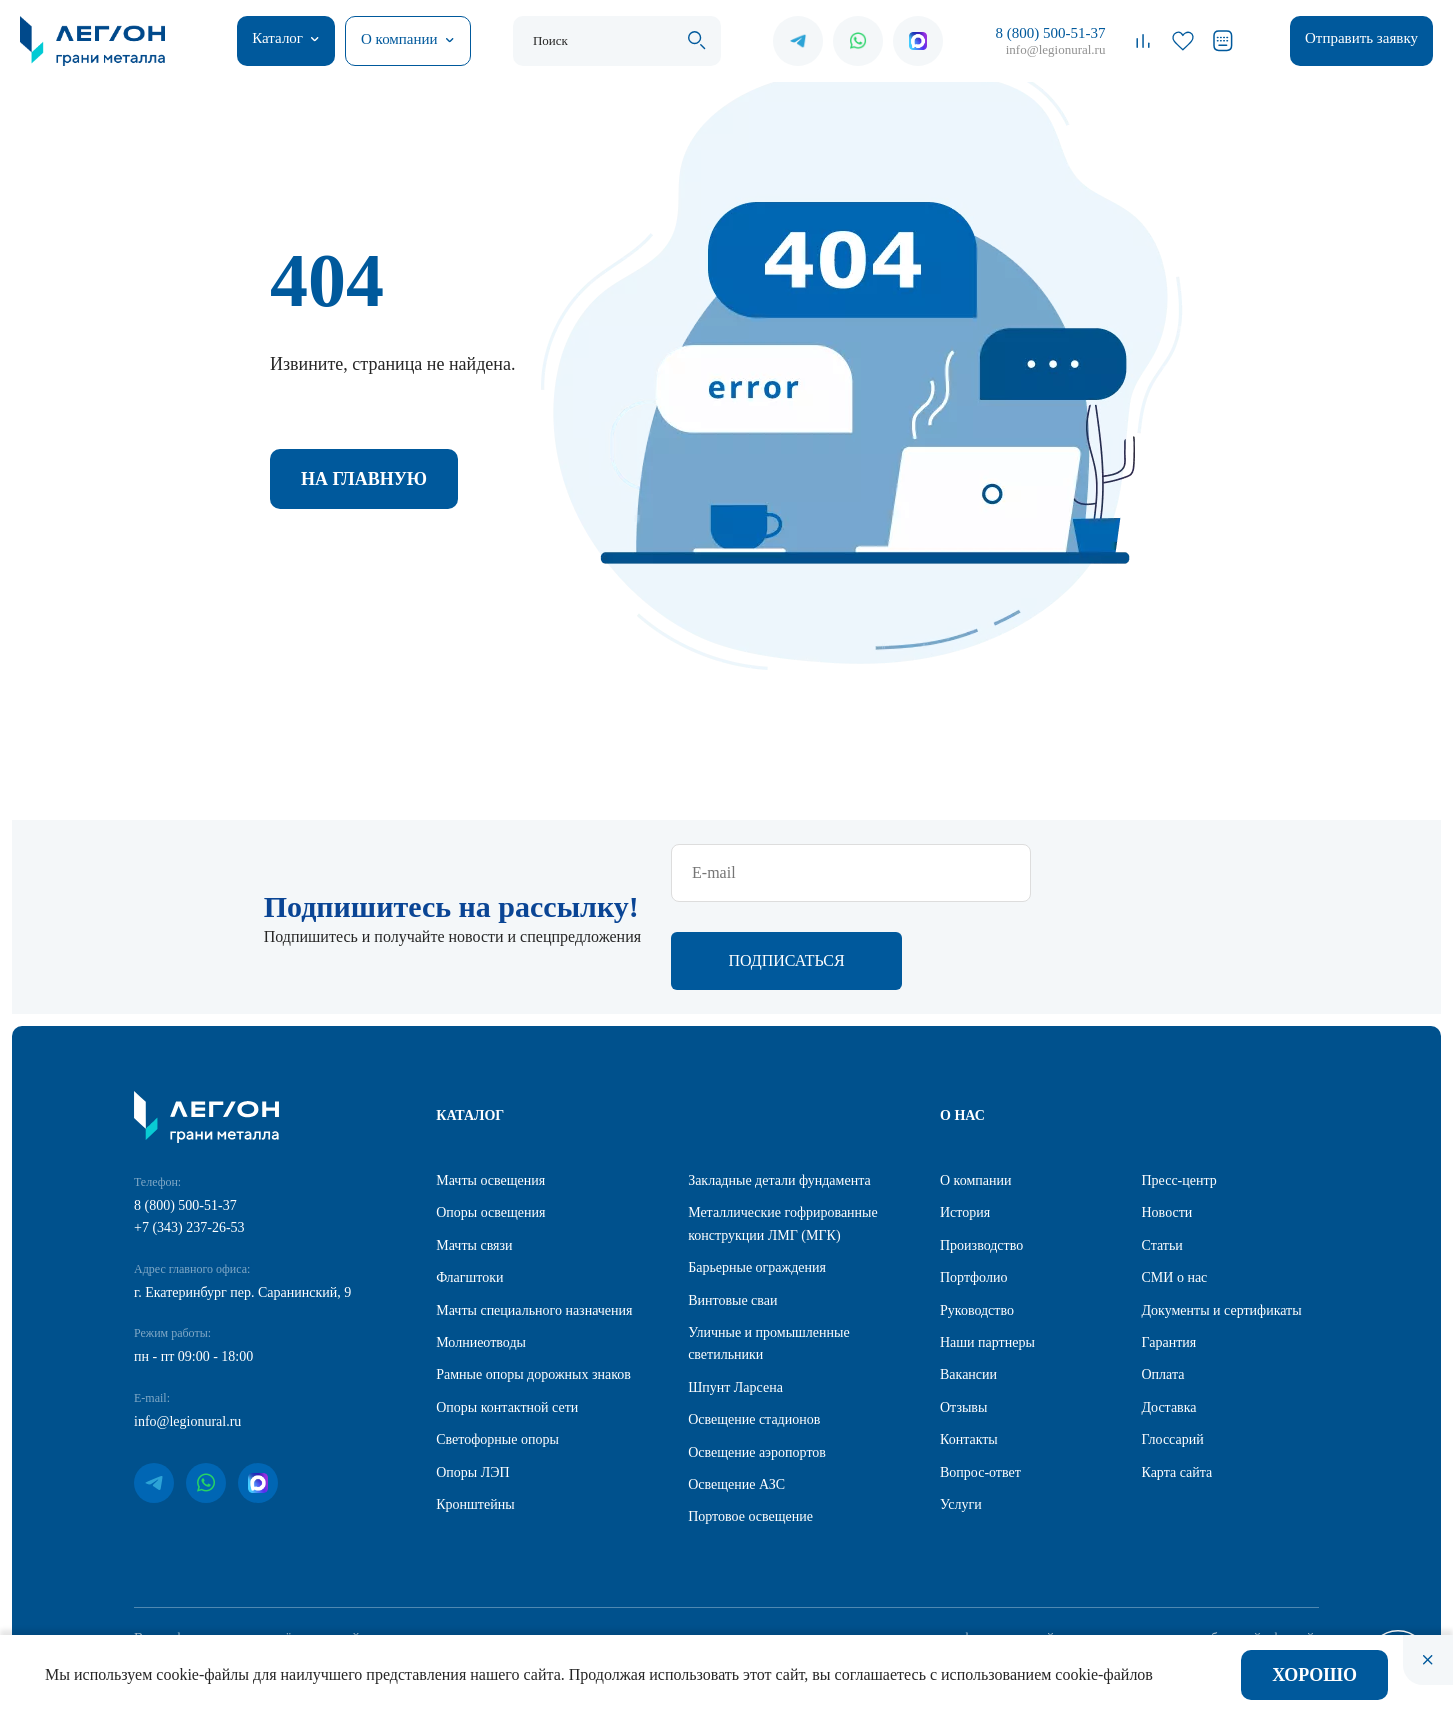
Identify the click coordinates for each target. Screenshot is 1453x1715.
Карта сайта (1177, 1386)
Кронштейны (475, 1418)
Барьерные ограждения (757, 1181)
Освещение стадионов (754, 1333)
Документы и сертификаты (1222, 1224)
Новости (1167, 1126)
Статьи (1162, 1159)
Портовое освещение (750, 1430)
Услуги (961, 1418)
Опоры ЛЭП (472, 1386)
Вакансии (968, 1288)
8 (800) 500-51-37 (1050, 33)
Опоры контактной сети (507, 1321)
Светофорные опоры (497, 1353)
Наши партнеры (987, 1256)
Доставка (1169, 1321)
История (965, 1126)
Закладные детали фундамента (779, 1094)
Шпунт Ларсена (735, 1301)
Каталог (277, 38)
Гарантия (1169, 1256)
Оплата (1163, 1288)
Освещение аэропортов (757, 1366)
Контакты (969, 1353)
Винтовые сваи (732, 1214)
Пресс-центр (1179, 1094)
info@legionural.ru (1056, 49)
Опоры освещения (490, 1126)
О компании (399, 39)
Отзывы (963, 1321)
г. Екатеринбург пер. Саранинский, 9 (242, 1206)
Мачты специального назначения (534, 1224)
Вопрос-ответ (980, 1386)
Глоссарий (1173, 1353)
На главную (364, 479)
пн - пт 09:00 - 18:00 (193, 1270)
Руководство (977, 1224)
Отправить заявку (1361, 38)
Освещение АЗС (736, 1398)
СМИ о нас (1175, 1191)
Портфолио (973, 1191)
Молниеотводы (481, 1256)
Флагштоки (469, 1191)
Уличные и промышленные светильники (769, 1257)
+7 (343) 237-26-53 (189, 1141)
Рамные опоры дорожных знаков (533, 1288)
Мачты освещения (490, 1094)
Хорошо (1314, 1675)
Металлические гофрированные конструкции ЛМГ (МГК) (783, 1137)
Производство (981, 1159)
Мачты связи (474, 1159)
